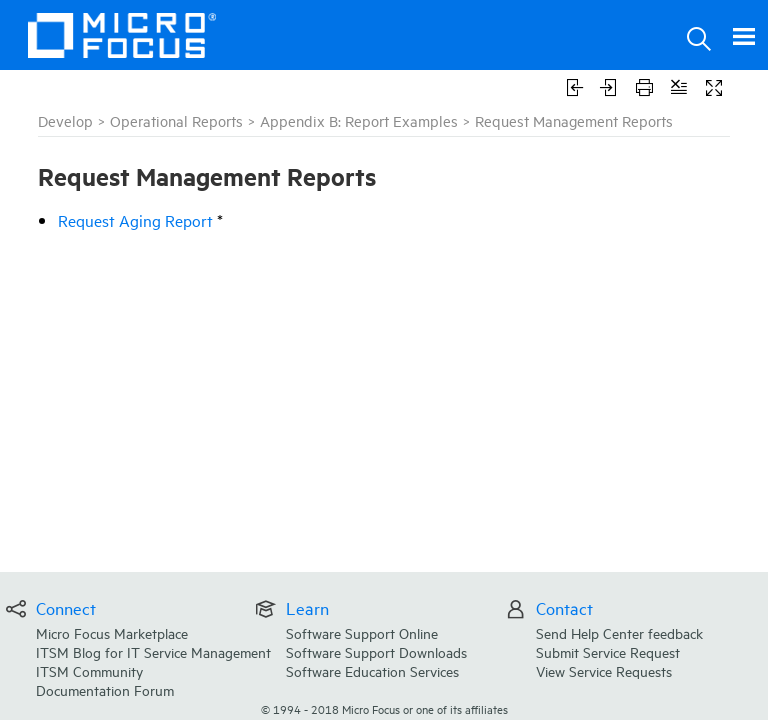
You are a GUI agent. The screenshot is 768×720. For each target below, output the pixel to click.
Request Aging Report (135, 220)
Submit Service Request (608, 651)
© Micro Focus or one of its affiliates (384, 708)
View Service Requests (604, 670)
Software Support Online (362, 632)
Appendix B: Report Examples (359, 120)
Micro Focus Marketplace (112, 632)
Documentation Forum (105, 689)
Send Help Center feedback (619, 632)
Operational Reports (176, 120)
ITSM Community (89, 670)
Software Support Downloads (376, 651)
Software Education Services (372, 670)
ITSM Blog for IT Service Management (153, 651)
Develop (65, 120)
